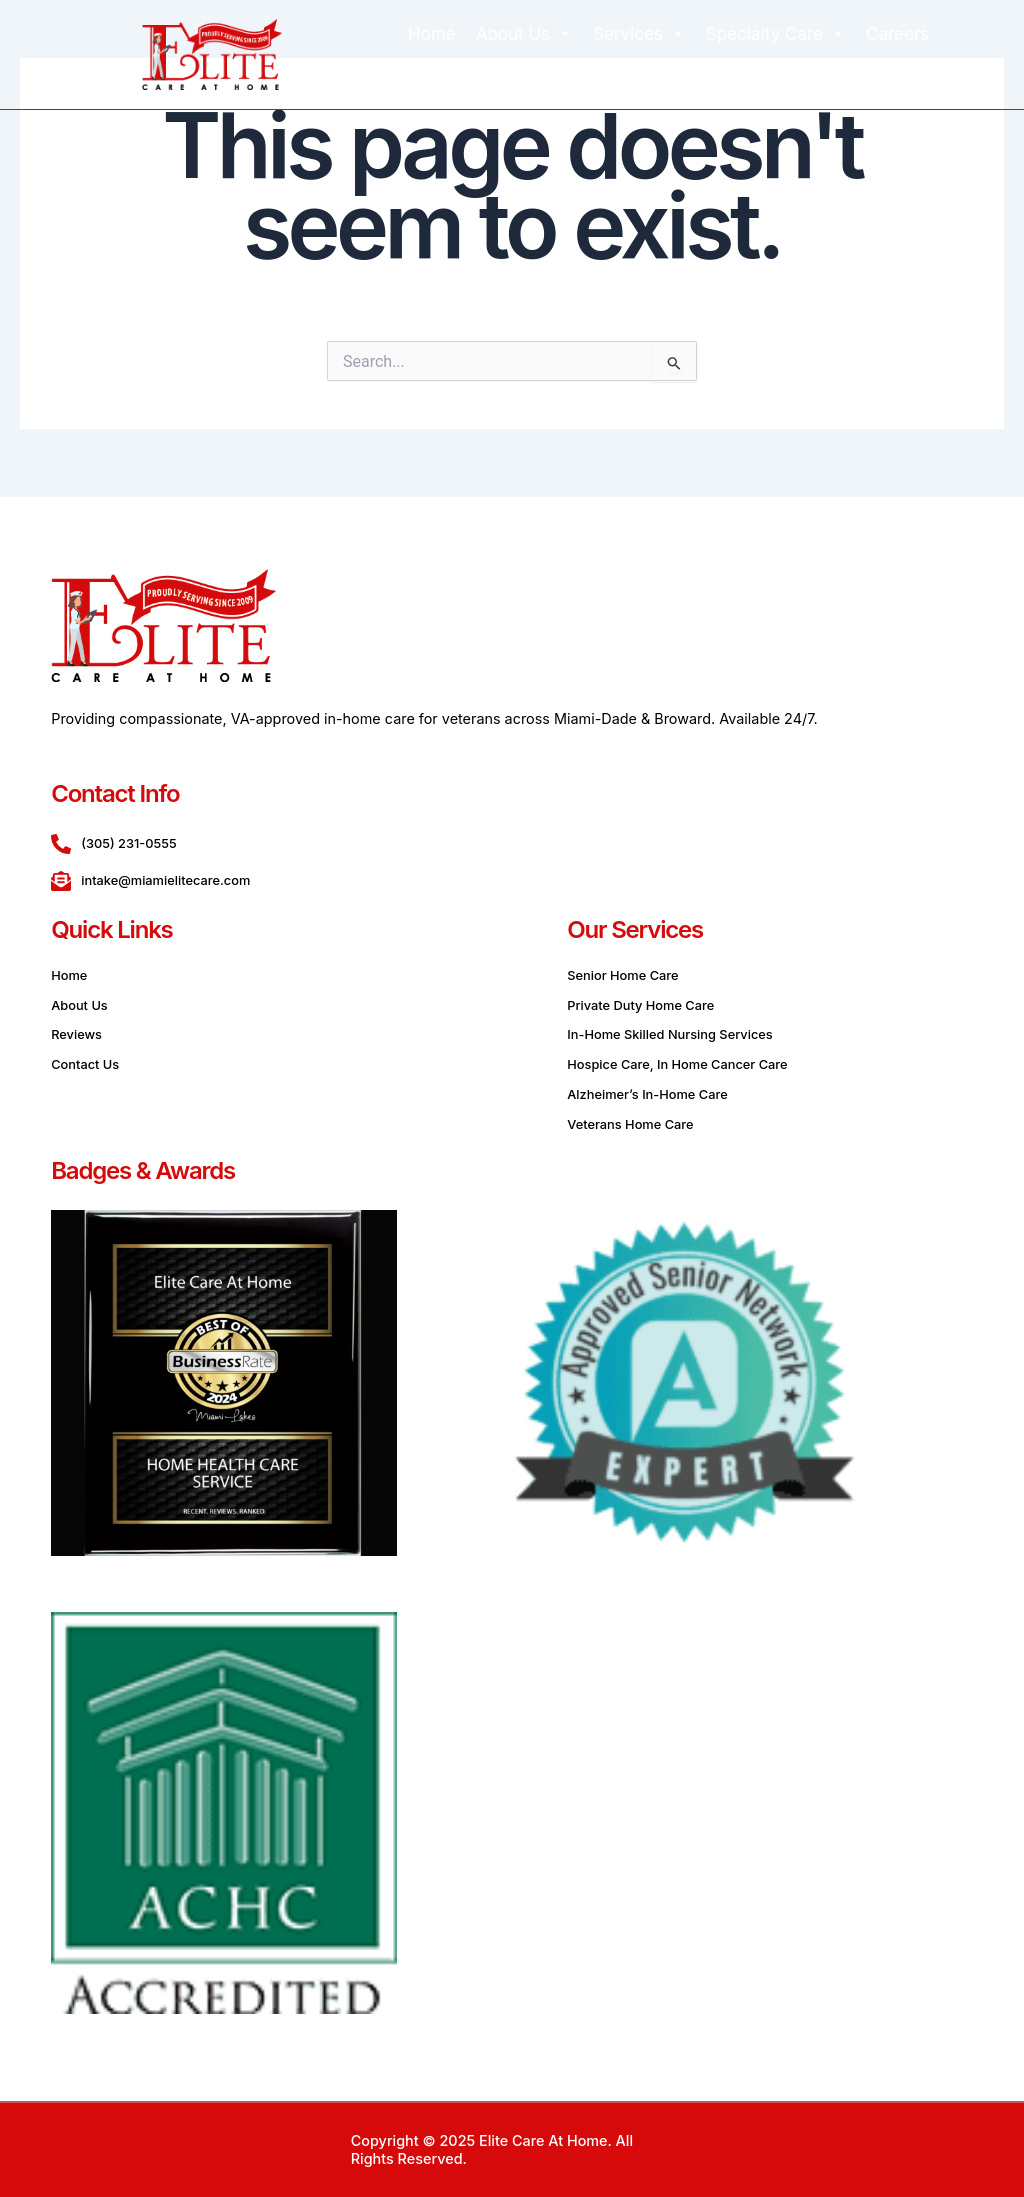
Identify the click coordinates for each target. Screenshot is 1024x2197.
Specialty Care (776, 34)
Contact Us (697, 74)
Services (639, 34)
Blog (614, 74)
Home (432, 34)
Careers (897, 34)
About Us (524, 34)
